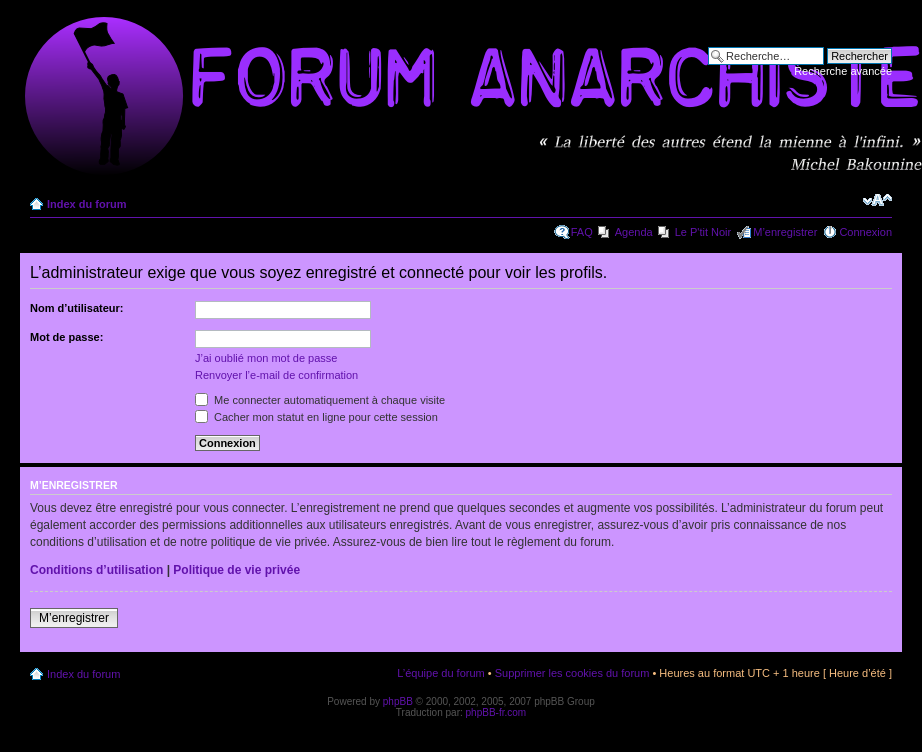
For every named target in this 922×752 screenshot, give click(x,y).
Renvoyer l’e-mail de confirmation (276, 375)
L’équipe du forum (440, 673)
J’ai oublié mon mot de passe (266, 358)
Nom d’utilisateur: (77, 308)
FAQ (582, 232)
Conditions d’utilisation (96, 570)
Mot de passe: (66, 337)
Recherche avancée (843, 71)
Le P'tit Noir (703, 232)
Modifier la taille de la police (877, 200)
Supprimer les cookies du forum (572, 673)
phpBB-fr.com (496, 712)
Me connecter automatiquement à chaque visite (320, 400)
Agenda (634, 232)
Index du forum (86, 204)
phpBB (398, 701)
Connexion (865, 232)
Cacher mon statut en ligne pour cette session (316, 417)
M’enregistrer (785, 232)
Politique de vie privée (236, 570)
